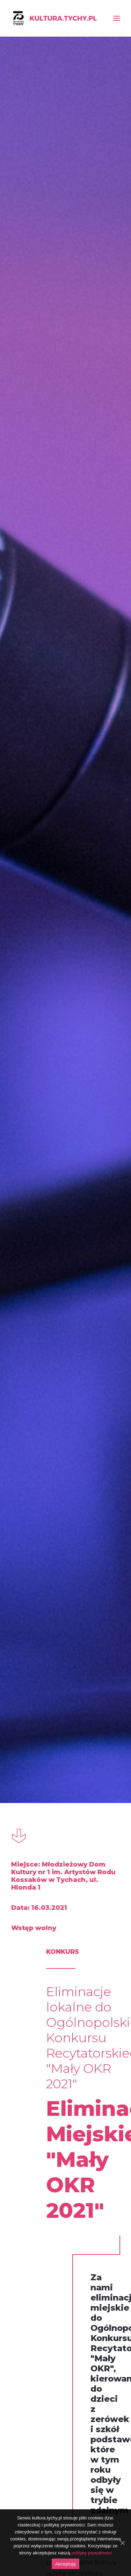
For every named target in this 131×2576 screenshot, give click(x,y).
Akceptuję (65, 2564)
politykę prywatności (91, 2552)
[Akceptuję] (122, 2542)
